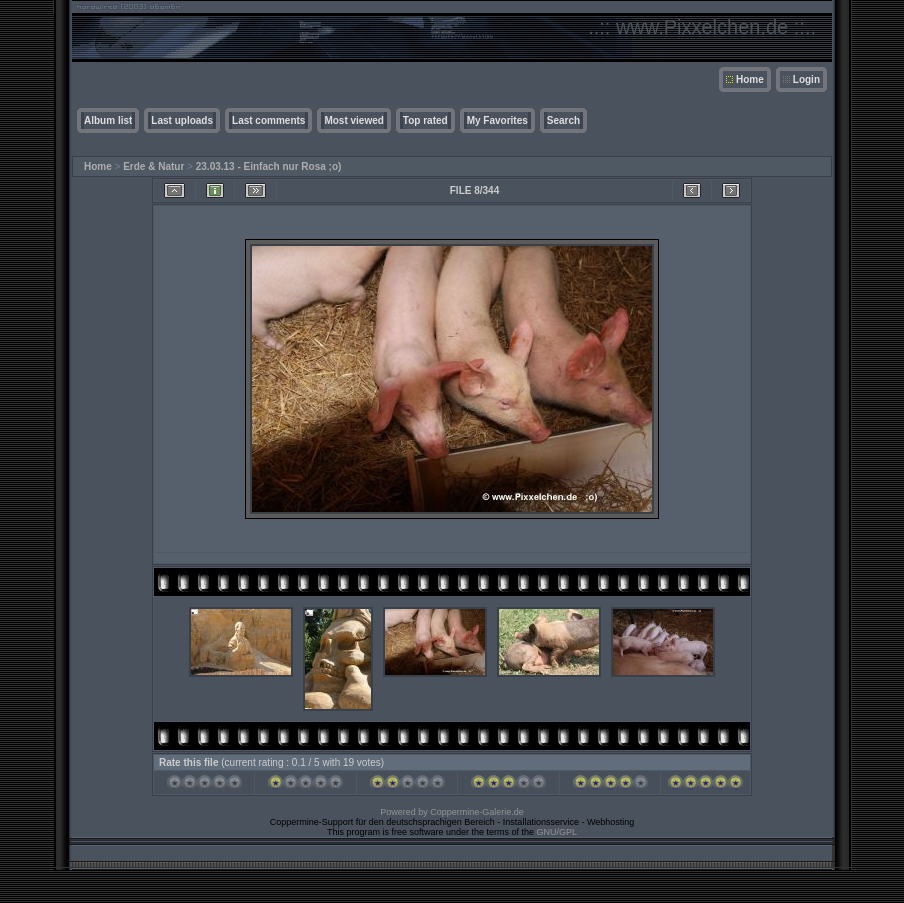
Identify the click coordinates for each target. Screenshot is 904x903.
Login (806, 79)
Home (750, 79)
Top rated (425, 120)
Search (563, 120)
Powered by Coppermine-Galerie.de (452, 812)
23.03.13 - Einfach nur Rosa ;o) (269, 166)
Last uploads (182, 120)
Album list (108, 120)
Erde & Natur (153, 166)
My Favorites (497, 120)
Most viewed (353, 120)
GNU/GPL (557, 832)
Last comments (268, 120)
